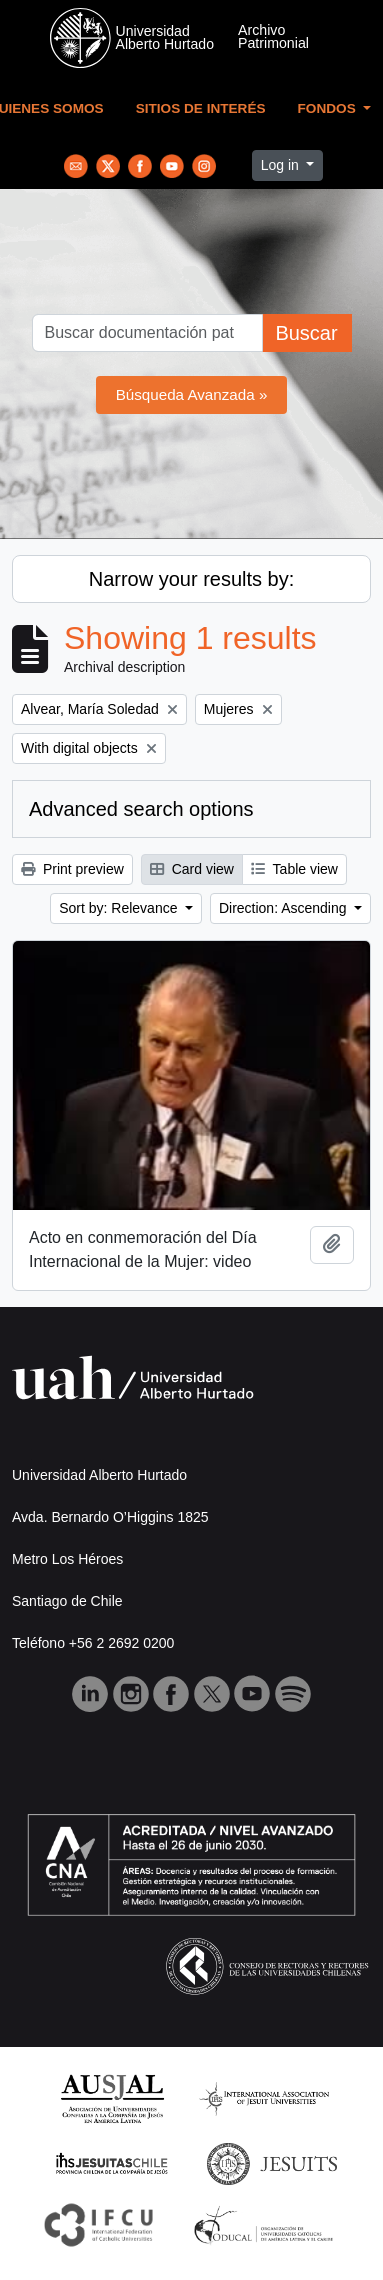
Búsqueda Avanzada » (192, 394)
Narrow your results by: (192, 579)
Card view (192, 869)
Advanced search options (141, 809)
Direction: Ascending (285, 908)
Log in (282, 165)
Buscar (306, 333)
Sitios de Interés (201, 108)
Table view (294, 869)
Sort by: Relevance (120, 908)
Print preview (72, 869)
